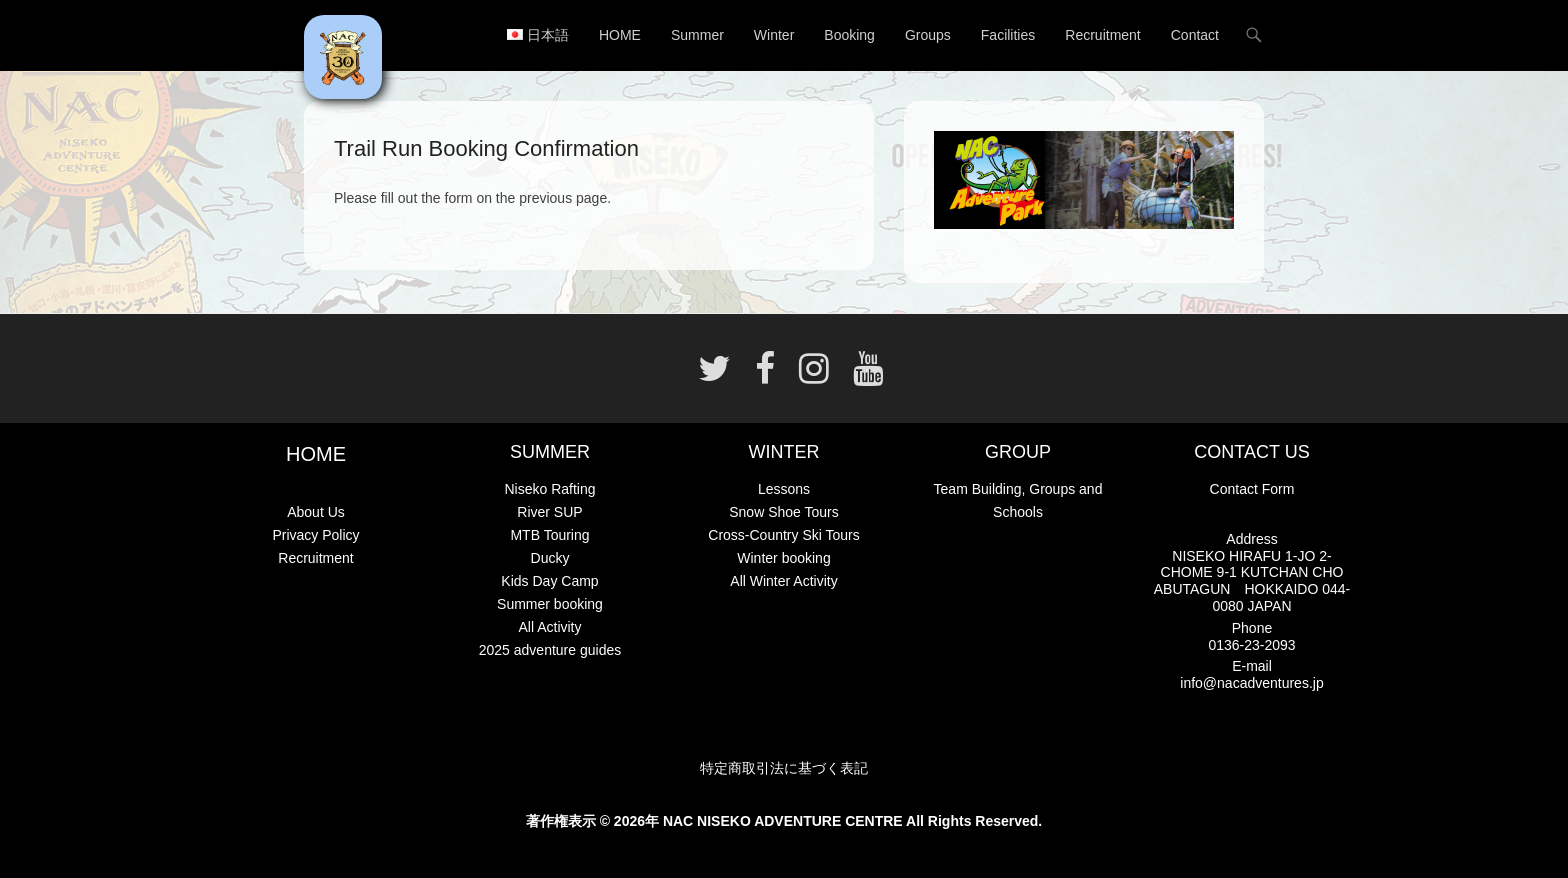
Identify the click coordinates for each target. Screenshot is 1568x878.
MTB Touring (549, 535)
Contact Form (1252, 489)
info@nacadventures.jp (1251, 683)
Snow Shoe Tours (783, 512)
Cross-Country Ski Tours (783, 535)
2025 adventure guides (550, 650)
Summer (697, 35)
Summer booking (550, 604)
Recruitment (1102, 35)
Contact (1195, 35)
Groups (928, 35)
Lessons (784, 489)
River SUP (549, 512)
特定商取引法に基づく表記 (784, 768)
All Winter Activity (783, 581)
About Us (316, 512)
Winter (774, 35)
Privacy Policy (315, 535)
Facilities (1008, 35)
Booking (849, 35)
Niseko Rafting (549, 489)
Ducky (550, 558)
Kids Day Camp (549, 581)
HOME (620, 35)
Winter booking (783, 558)
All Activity (549, 627)
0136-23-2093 (1251, 645)
